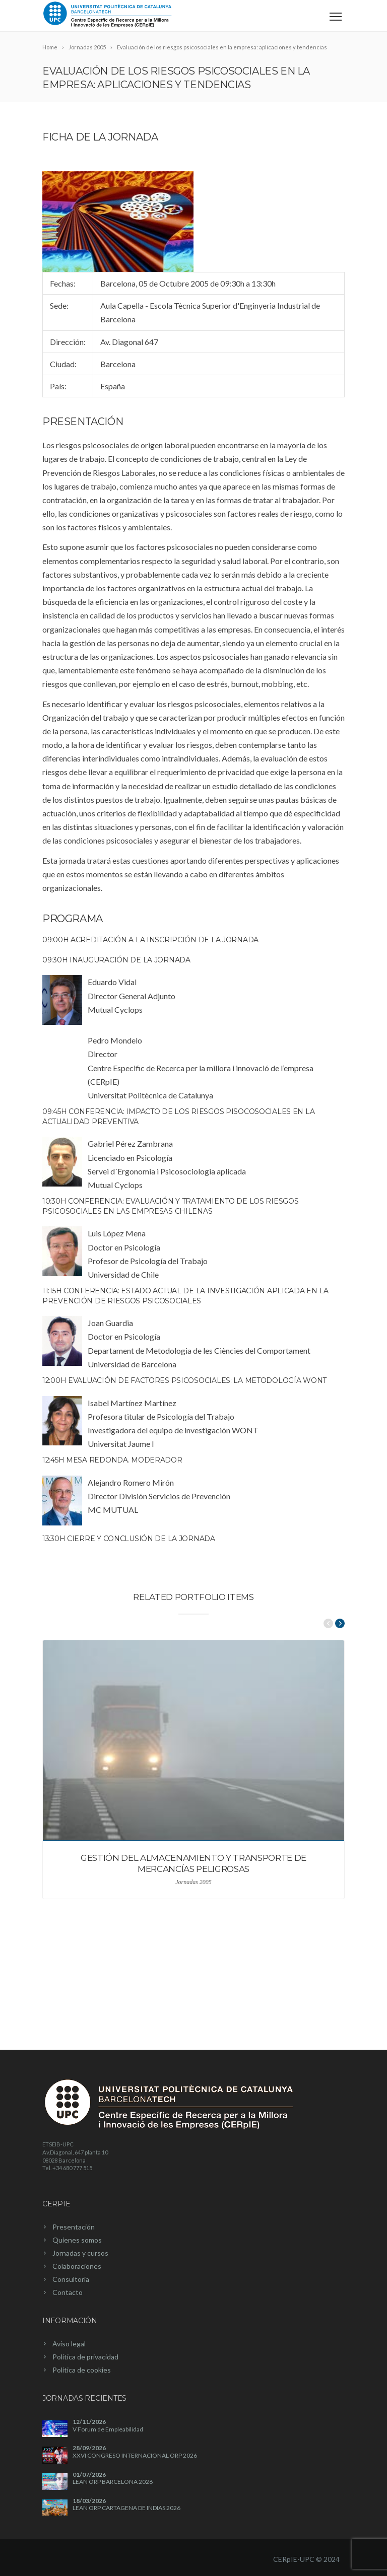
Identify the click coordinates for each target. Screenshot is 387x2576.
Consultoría (70, 2279)
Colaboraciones (76, 2266)
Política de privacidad (85, 2356)
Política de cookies (81, 2369)
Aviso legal (69, 2343)
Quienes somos (77, 2240)
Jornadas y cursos (80, 2253)
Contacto (67, 2292)
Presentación (73, 2226)
